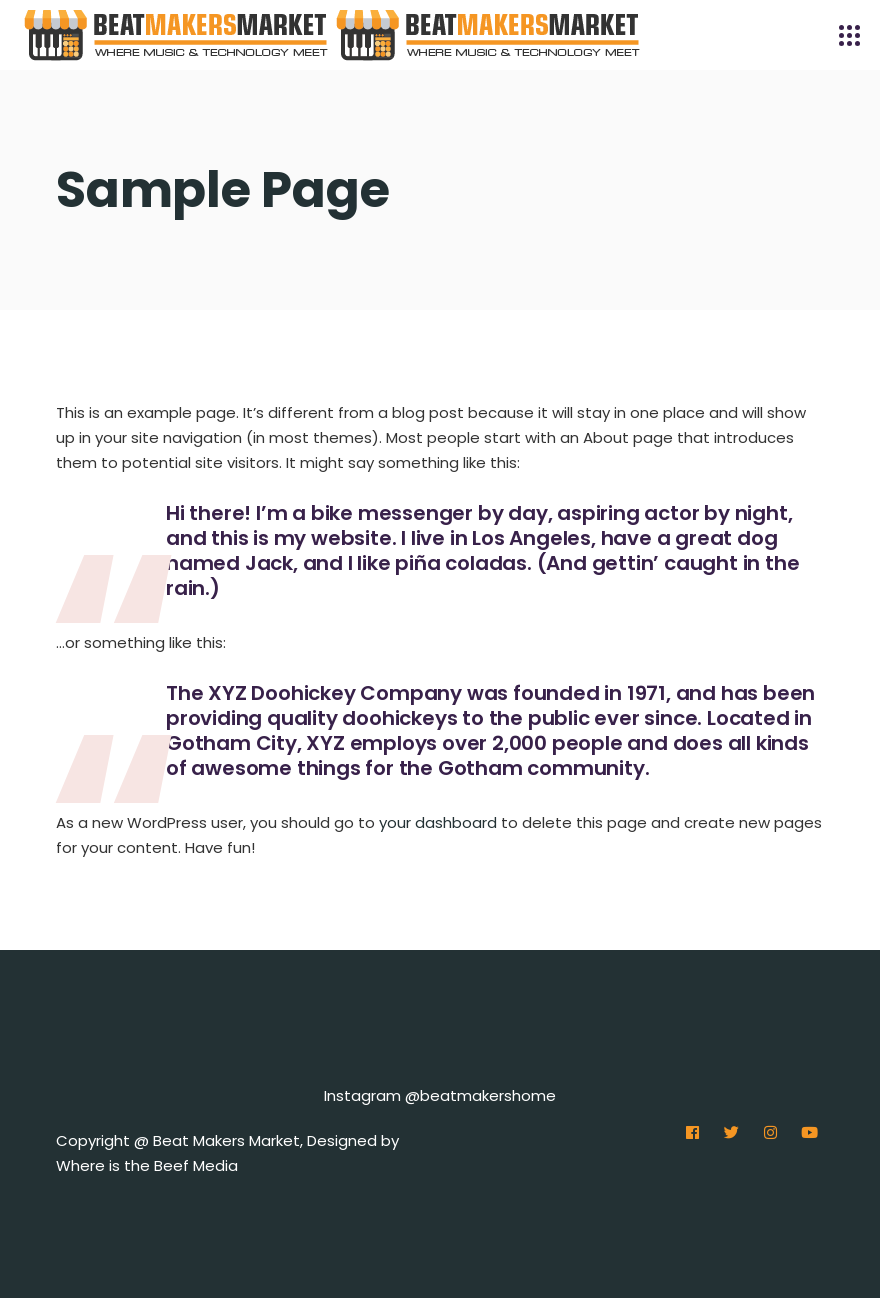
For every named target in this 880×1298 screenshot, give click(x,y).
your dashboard (438, 822)
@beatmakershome (480, 1095)
